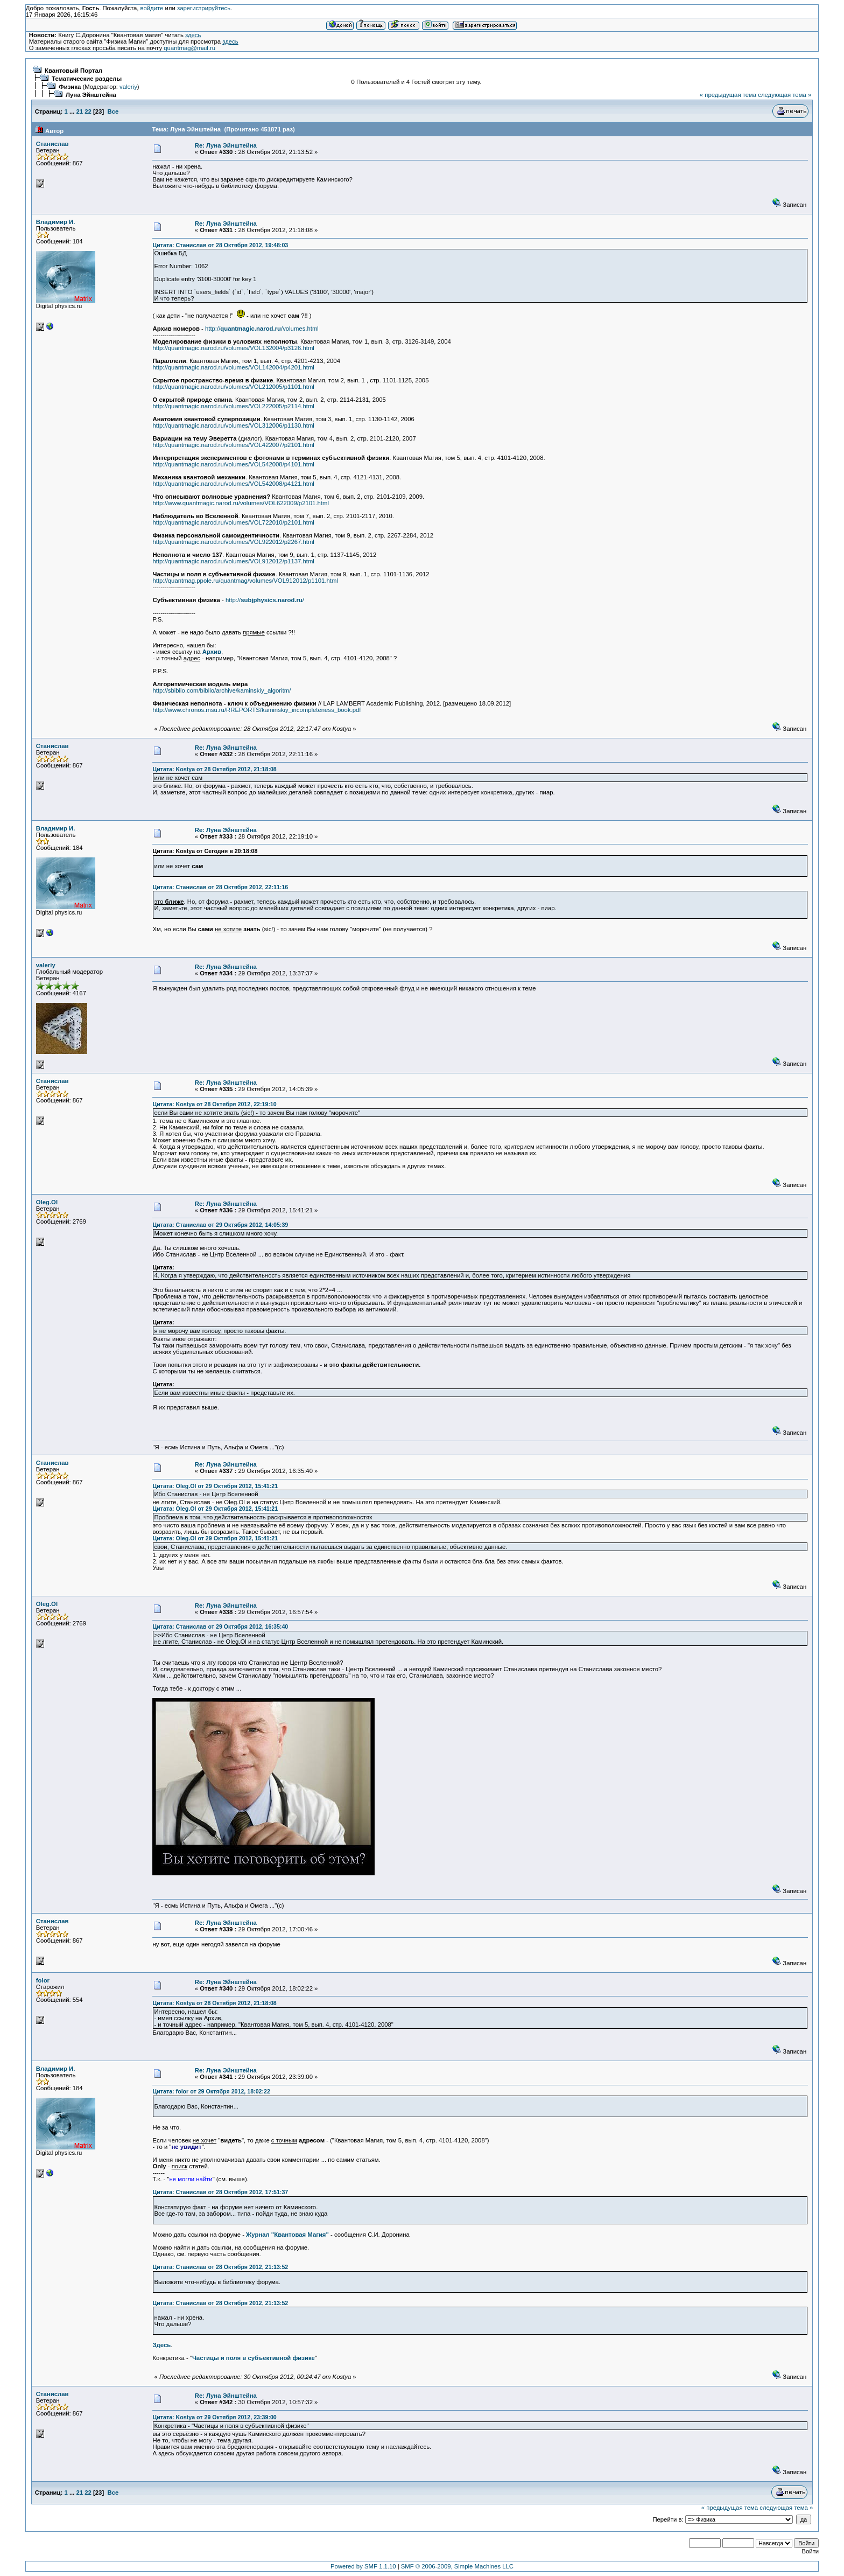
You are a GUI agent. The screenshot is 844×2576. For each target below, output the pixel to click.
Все (113, 111)
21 (79, 111)
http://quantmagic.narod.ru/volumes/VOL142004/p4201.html (233, 367)
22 (88, 111)
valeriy (128, 86)
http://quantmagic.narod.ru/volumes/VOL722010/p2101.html (233, 522)
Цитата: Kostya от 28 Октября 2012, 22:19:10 (214, 1104)
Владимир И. (55, 222)
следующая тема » (784, 95)
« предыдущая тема (728, 95)
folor (43, 1980)
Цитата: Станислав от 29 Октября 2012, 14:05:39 (220, 1224)
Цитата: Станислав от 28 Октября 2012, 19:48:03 (220, 245)
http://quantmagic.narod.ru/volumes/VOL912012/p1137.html (233, 561)
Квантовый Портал (73, 70)
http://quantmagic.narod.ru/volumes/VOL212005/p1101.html (233, 386)
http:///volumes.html (262, 328)
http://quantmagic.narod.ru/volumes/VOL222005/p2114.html (233, 406)
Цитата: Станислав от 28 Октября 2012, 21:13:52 (220, 2267)
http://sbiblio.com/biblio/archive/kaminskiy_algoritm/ (221, 690)
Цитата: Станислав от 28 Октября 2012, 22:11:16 (220, 887)
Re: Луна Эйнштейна (226, 145)
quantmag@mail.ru (189, 48)
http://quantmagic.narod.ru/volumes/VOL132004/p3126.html (233, 348)
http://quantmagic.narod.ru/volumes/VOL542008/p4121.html (233, 483)
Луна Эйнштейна (91, 95)
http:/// (265, 600)
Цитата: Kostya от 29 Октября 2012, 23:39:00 (214, 2417)
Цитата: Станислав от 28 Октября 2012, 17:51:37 (220, 2192)
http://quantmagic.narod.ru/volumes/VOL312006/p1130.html (233, 425)
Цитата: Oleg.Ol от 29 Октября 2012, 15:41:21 (215, 1486)
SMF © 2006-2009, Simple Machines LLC (457, 2566)
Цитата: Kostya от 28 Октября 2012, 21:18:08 (214, 769)
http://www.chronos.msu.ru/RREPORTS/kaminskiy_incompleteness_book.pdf (256, 710)
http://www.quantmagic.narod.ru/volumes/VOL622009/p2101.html (240, 503)
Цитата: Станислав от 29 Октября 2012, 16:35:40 (220, 1626)
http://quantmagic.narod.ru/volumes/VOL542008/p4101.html (233, 464)
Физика (70, 86)
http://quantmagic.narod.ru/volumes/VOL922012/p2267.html (233, 542)
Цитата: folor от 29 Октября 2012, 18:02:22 (211, 2091)
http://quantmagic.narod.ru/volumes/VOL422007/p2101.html (233, 445)
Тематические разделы (87, 78)
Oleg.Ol (47, 1202)
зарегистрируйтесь (203, 8)
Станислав (52, 144)
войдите (152, 8)
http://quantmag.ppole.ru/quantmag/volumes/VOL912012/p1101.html (244, 580)
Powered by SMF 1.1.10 (363, 2566)
